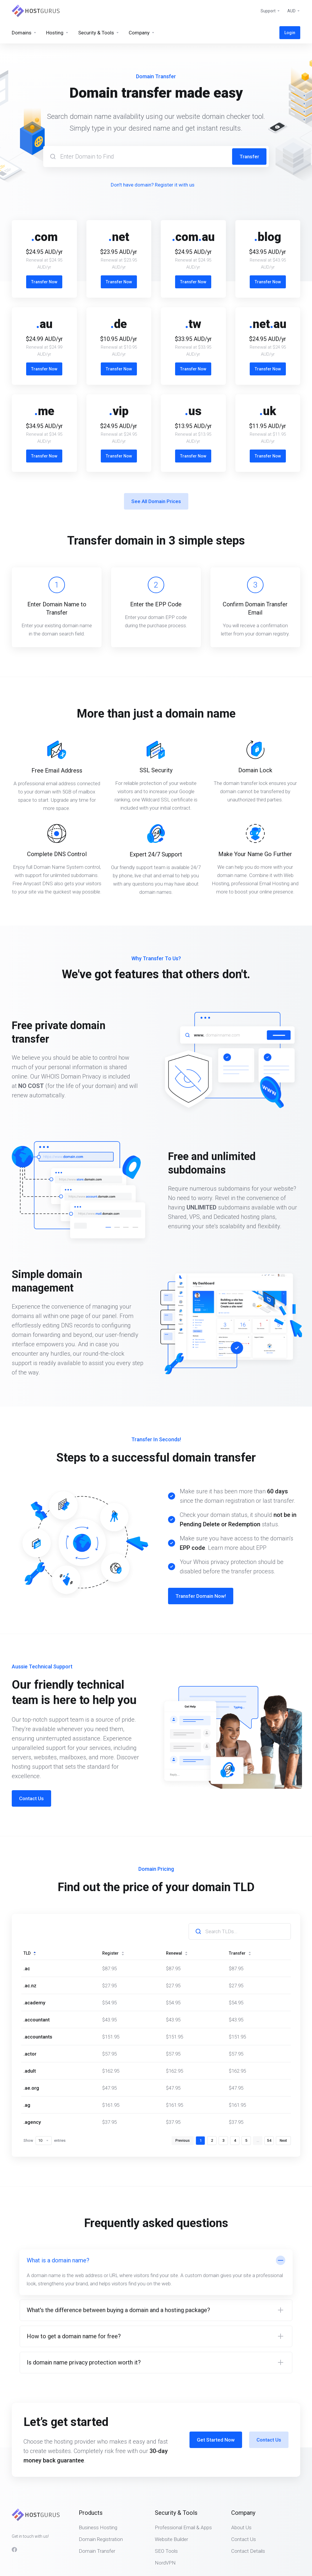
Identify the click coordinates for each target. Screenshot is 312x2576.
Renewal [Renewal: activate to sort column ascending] (177, 1900)
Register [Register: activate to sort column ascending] (113, 1900)
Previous (182, 2088)
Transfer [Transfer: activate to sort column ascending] (240, 1900)
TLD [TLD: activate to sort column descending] (30, 1900)
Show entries (45, 2088)
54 (269, 2088)
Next (283, 2088)
